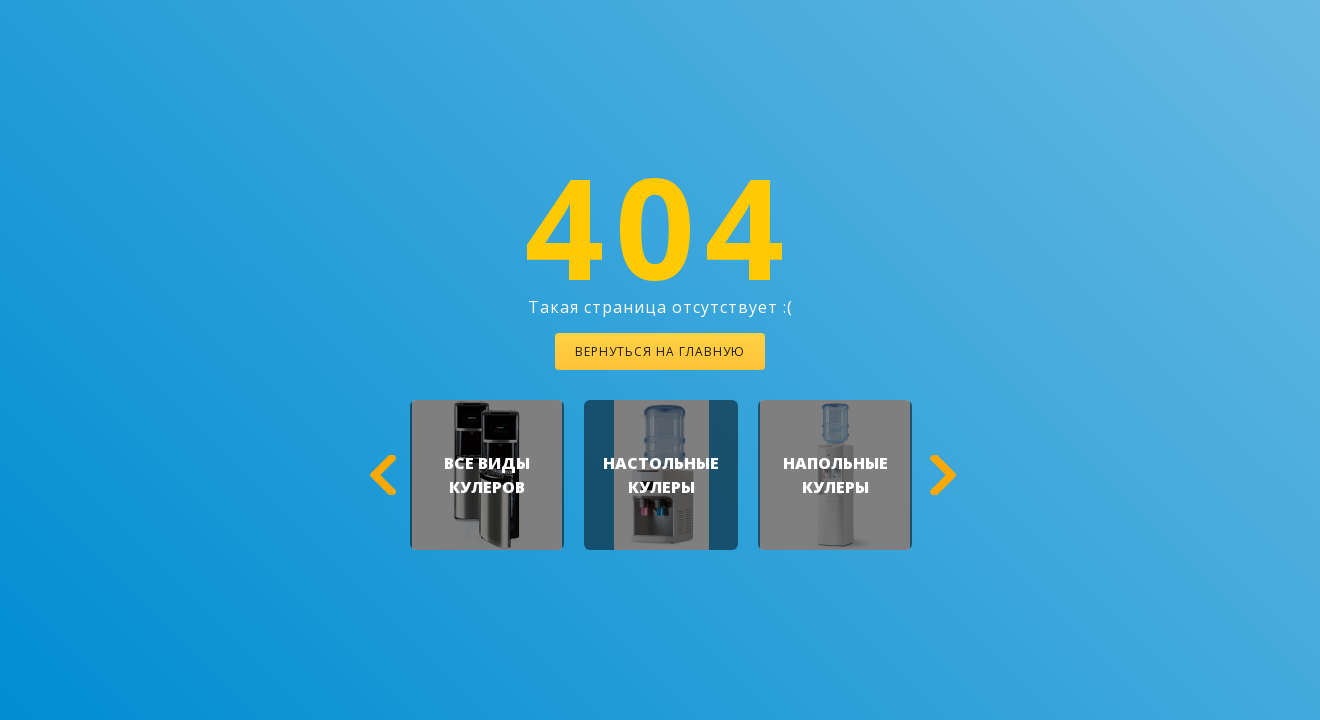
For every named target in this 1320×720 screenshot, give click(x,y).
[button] (380, 475)
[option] (487, 475)
